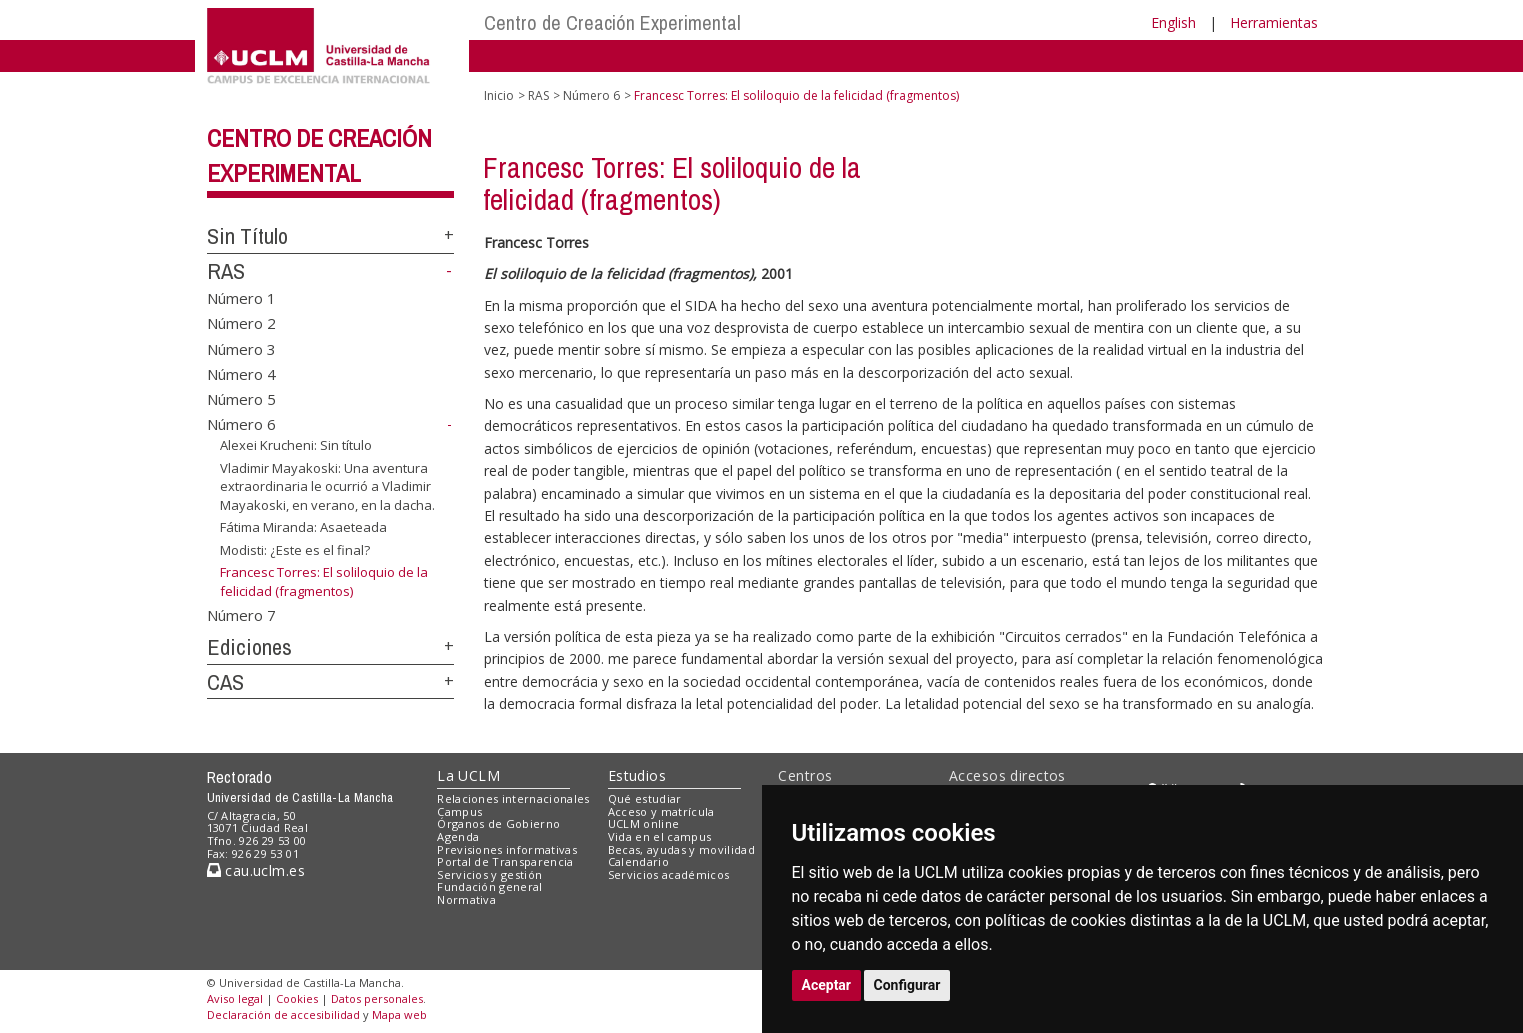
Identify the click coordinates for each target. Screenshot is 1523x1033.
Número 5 (241, 399)
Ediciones (249, 647)
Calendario (638, 861)
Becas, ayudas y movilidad (681, 849)
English (1173, 22)
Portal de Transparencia (505, 861)
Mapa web (399, 1014)
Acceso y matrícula (661, 811)
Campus (459, 811)
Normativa (466, 899)
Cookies (297, 998)
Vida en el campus (660, 836)
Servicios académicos (669, 874)
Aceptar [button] (827, 985)
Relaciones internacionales (513, 798)
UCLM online (644, 823)
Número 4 (241, 374)
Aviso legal (235, 998)
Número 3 (241, 348)
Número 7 (241, 615)
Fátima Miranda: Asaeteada (303, 527)
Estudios (637, 775)
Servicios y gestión (489, 874)
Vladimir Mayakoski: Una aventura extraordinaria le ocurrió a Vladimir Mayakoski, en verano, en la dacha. (327, 486)
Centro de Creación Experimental (612, 22)
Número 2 (241, 323)
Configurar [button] (907, 985)
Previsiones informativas (507, 849)
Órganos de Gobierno (498, 823)
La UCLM (468, 775)
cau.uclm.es (256, 870)
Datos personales (377, 998)
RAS (226, 271)
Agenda (458, 836)
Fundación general (490, 886)
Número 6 (241, 424)
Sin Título (247, 236)
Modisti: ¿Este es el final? (295, 550)
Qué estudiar (645, 798)
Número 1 (241, 297)
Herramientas (1274, 22)
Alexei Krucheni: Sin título (296, 445)
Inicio (499, 95)
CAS (225, 682)
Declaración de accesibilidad (283, 1014)
